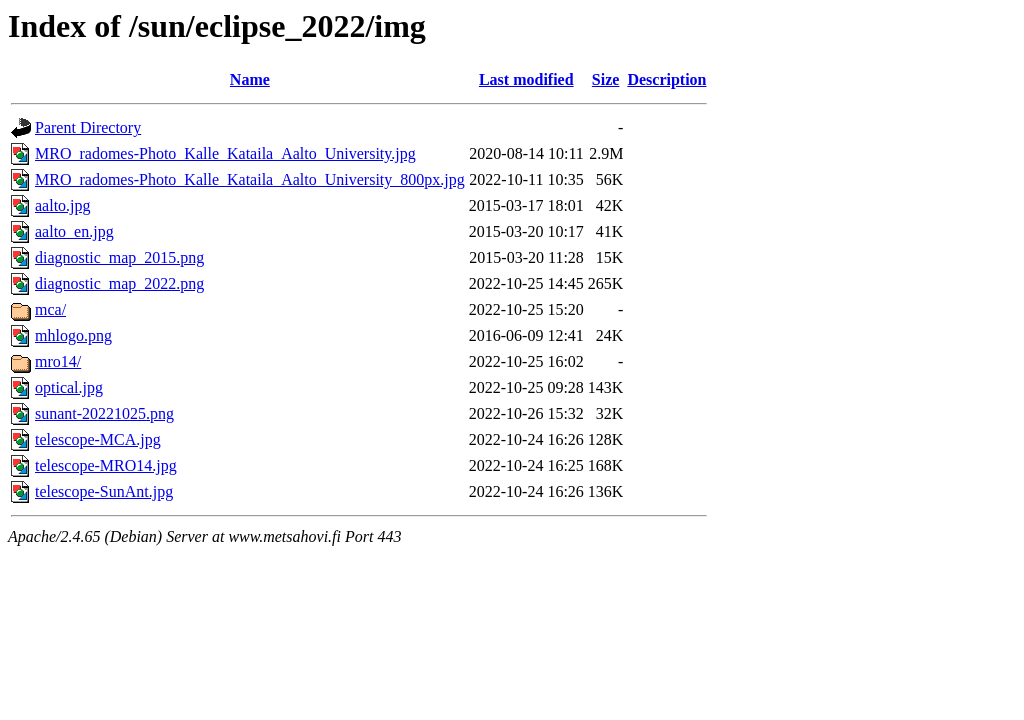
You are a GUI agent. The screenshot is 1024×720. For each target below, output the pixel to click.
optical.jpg (69, 387)
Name (250, 79)
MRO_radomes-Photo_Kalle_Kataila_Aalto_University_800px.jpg (250, 179)
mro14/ (58, 361)
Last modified (526, 79)
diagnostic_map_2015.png (119, 257)
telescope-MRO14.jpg (106, 465)
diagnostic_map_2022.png (119, 283)
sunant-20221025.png (104, 413)
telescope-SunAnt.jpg (104, 491)
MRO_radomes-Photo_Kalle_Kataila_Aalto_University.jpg (225, 153)
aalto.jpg (63, 205)
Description (666, 79)
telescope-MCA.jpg (98, 439)
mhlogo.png (73, 335)
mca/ (50, 309)
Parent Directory (88, 127)
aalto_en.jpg (74, 231)
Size (606, 79)
